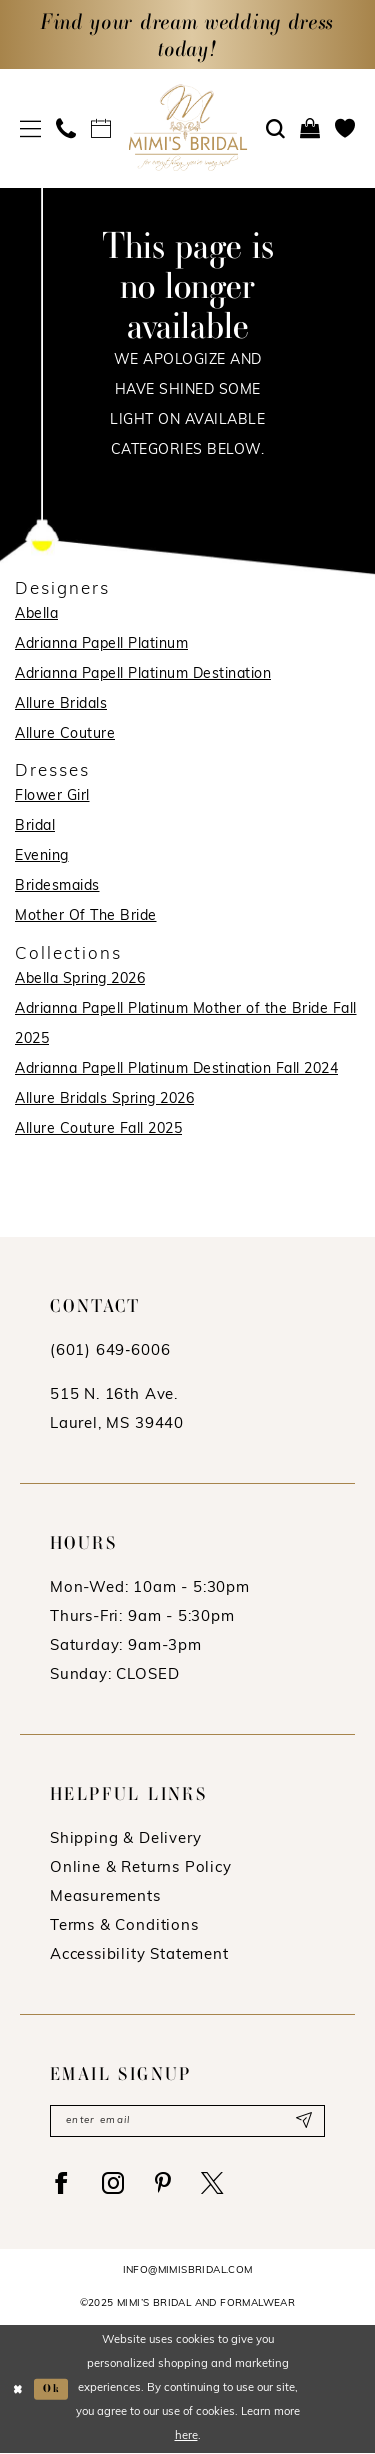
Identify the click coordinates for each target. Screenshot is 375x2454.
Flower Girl (52, 796)
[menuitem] (31, 128)
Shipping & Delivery (125, 1839)
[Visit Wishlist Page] (345, 128)
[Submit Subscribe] (303, 2121)
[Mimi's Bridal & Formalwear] (187, 127)
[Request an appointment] (101, 128)
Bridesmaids (57, 886)
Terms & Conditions (124, 1926)
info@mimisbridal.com (188, 2271)
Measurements (105, 1897)
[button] (31, 128)
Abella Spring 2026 (80, 979)
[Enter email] (187, 2121)
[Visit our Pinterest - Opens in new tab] (165, 2183)
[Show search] (276, 129)
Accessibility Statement (139, 1955)
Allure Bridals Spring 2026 (104, 1099)
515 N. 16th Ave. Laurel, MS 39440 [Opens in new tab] (117, 1410)
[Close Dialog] (17, 2389)
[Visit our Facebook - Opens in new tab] (62, 2183)
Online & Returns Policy (141, 1868)
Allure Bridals (61, 704)
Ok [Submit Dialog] (52, 2389)
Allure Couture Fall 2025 (98, 1129)
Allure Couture (65, 734)
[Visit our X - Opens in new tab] (215, 2183)
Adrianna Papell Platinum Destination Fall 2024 (176, 1069)
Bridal (35, 826)
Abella (36, 614)
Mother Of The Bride (86, 916)
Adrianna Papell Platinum (101, 644)
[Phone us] (66, 128)
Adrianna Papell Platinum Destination (143, 674)
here (186, 2437)
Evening (42, 856)
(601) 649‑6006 (110, 1351)
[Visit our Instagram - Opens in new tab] (115, 2183)
